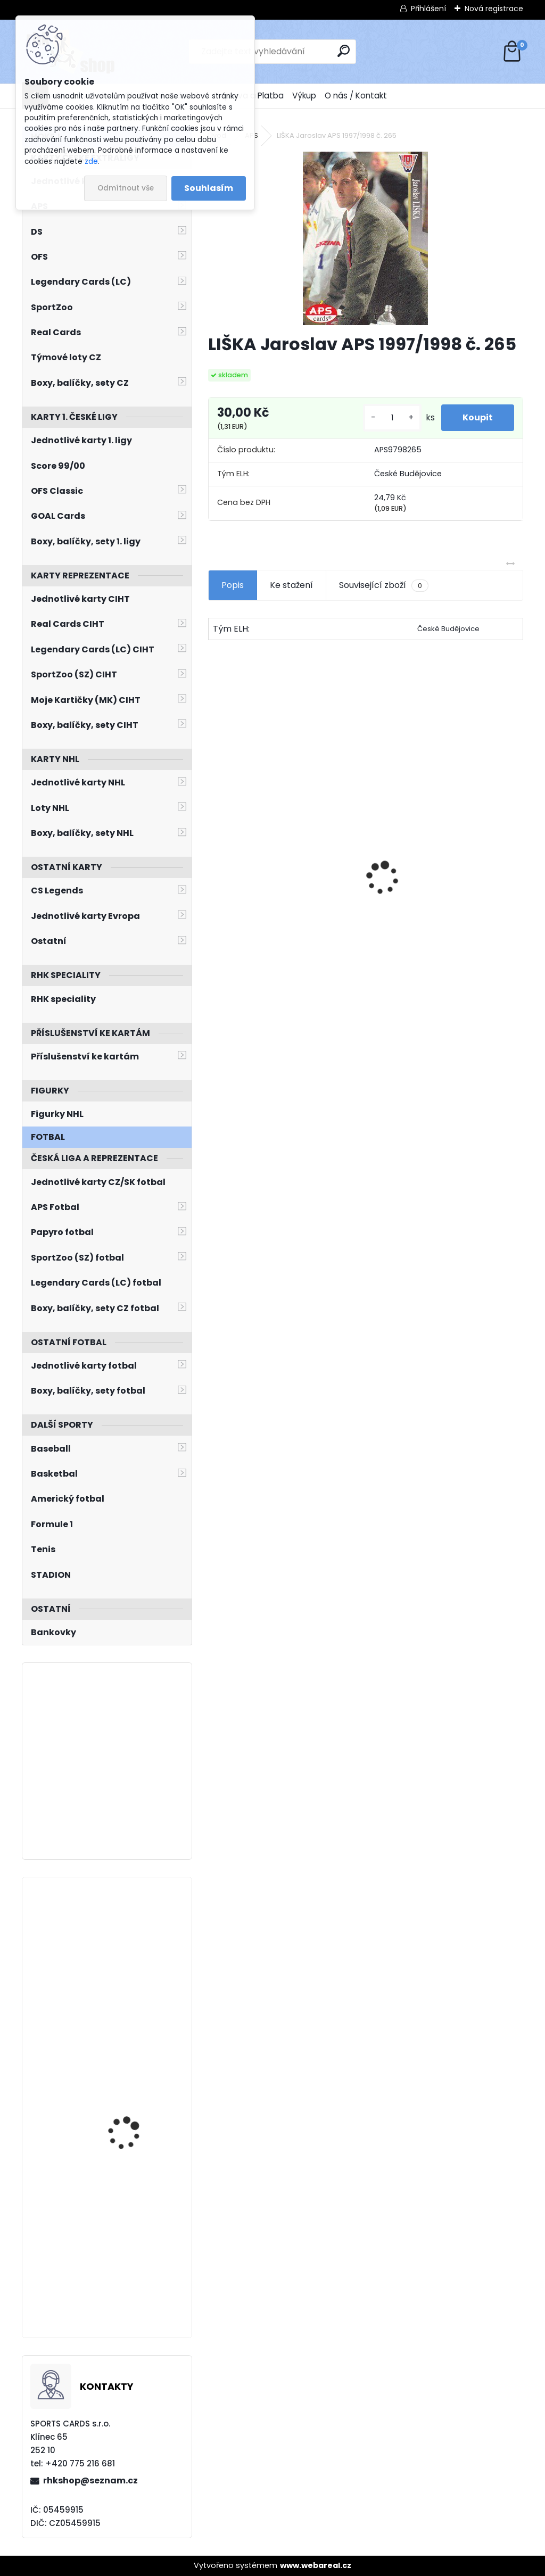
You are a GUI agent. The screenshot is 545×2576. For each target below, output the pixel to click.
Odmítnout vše (125, 188)
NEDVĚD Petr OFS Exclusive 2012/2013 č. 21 (270, 923)
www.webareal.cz (315, 2565)
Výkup (304, 95)
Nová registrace (494, 8)
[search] (343, 51)
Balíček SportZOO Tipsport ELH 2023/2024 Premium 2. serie (439, 898)
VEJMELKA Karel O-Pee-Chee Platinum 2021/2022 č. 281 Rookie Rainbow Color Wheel (135, 2084)
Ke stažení (291, 585)
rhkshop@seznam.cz (90, 2480)
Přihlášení (428, 8)
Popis (232, 585)
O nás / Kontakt (356, 95)
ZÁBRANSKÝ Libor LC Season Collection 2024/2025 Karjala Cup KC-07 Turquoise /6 (135, 2231)
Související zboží (383, 585)
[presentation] (214, 859)
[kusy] (392, 418)
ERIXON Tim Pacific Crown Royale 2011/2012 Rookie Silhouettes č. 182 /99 (136, 1943)
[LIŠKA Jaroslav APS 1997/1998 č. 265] (365, 238)
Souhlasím (208, 188)
